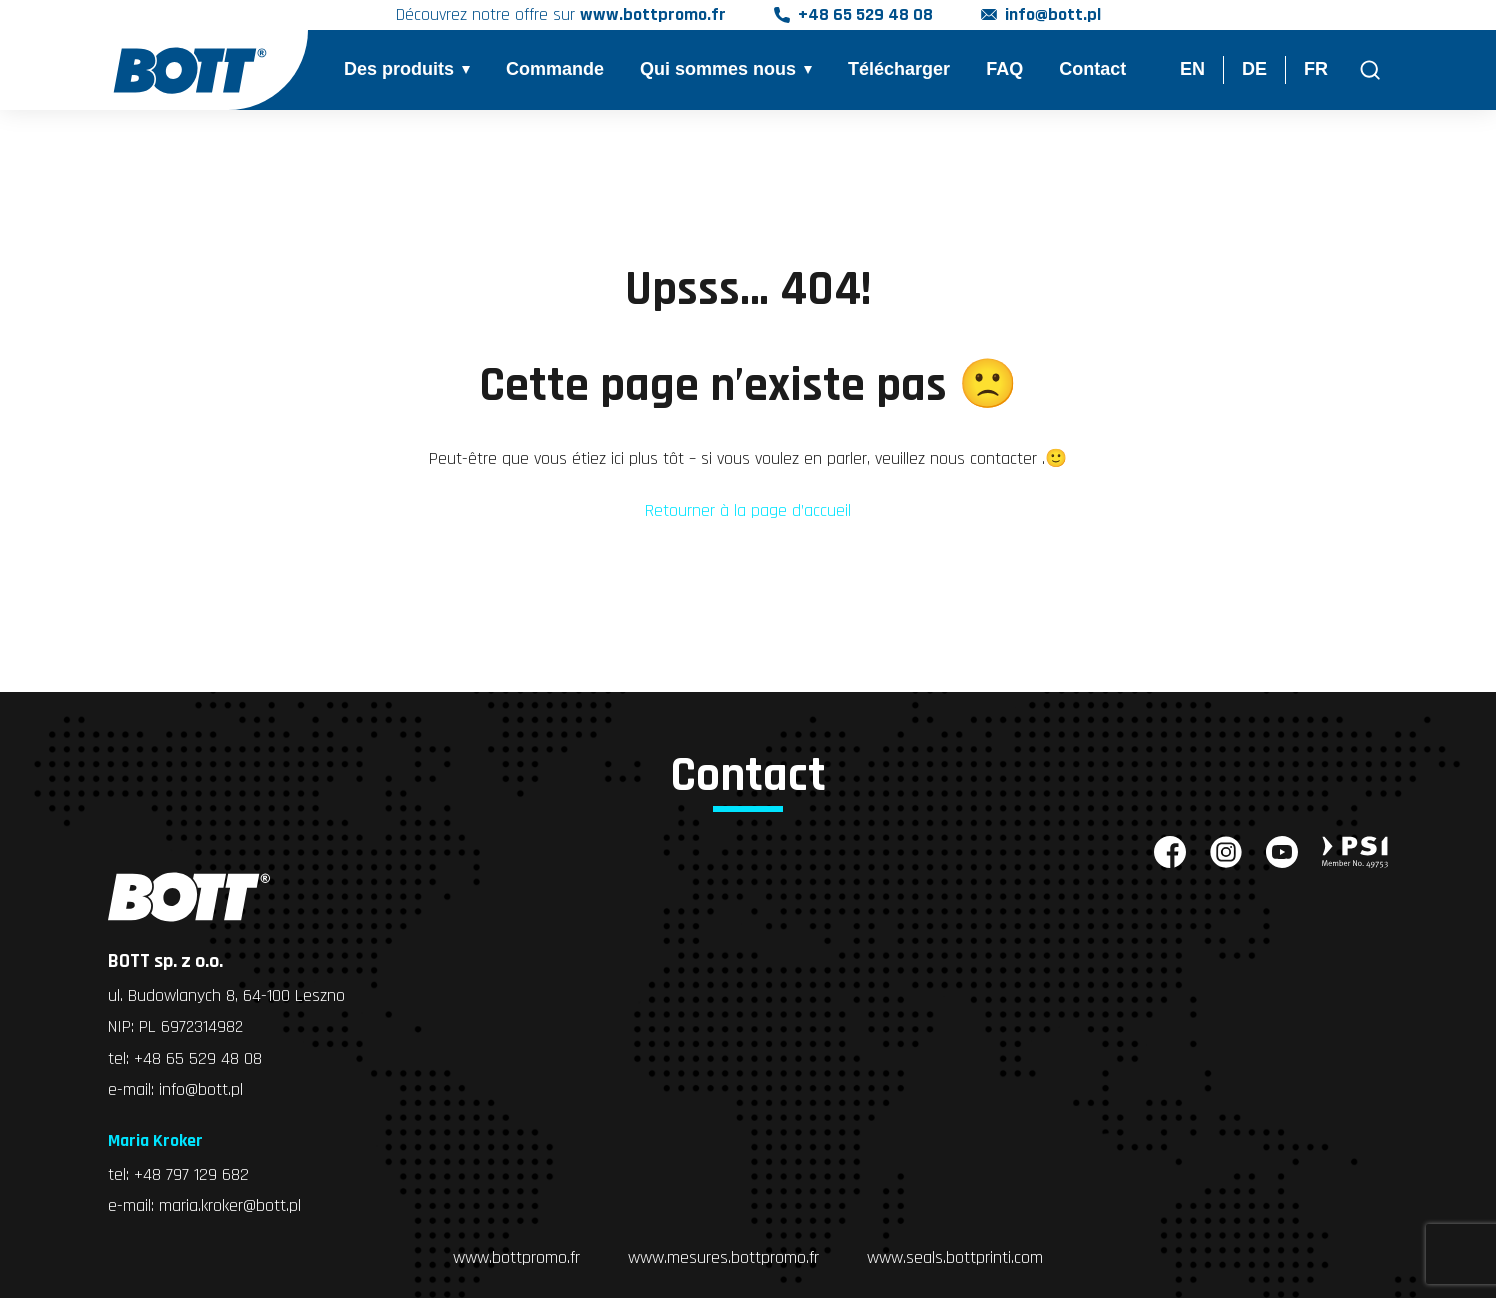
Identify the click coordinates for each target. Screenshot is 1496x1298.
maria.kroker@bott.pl (230, 1203)
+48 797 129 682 (191, 1172)
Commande (555, 70)
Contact (1092, 70)
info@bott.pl (1053, 15)
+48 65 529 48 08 (865, 15)
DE (1254, 70)
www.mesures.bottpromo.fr (723, 1254)
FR (1316, 70)
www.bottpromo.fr (516, 1254)
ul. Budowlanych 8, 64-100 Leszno (226, 995)
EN (1192, 70)
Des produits (399, 70)
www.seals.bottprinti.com (955, 1254)
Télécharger (899, 70)
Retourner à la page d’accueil (748, 510)
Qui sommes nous (718, 70)
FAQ (1004, 70)
